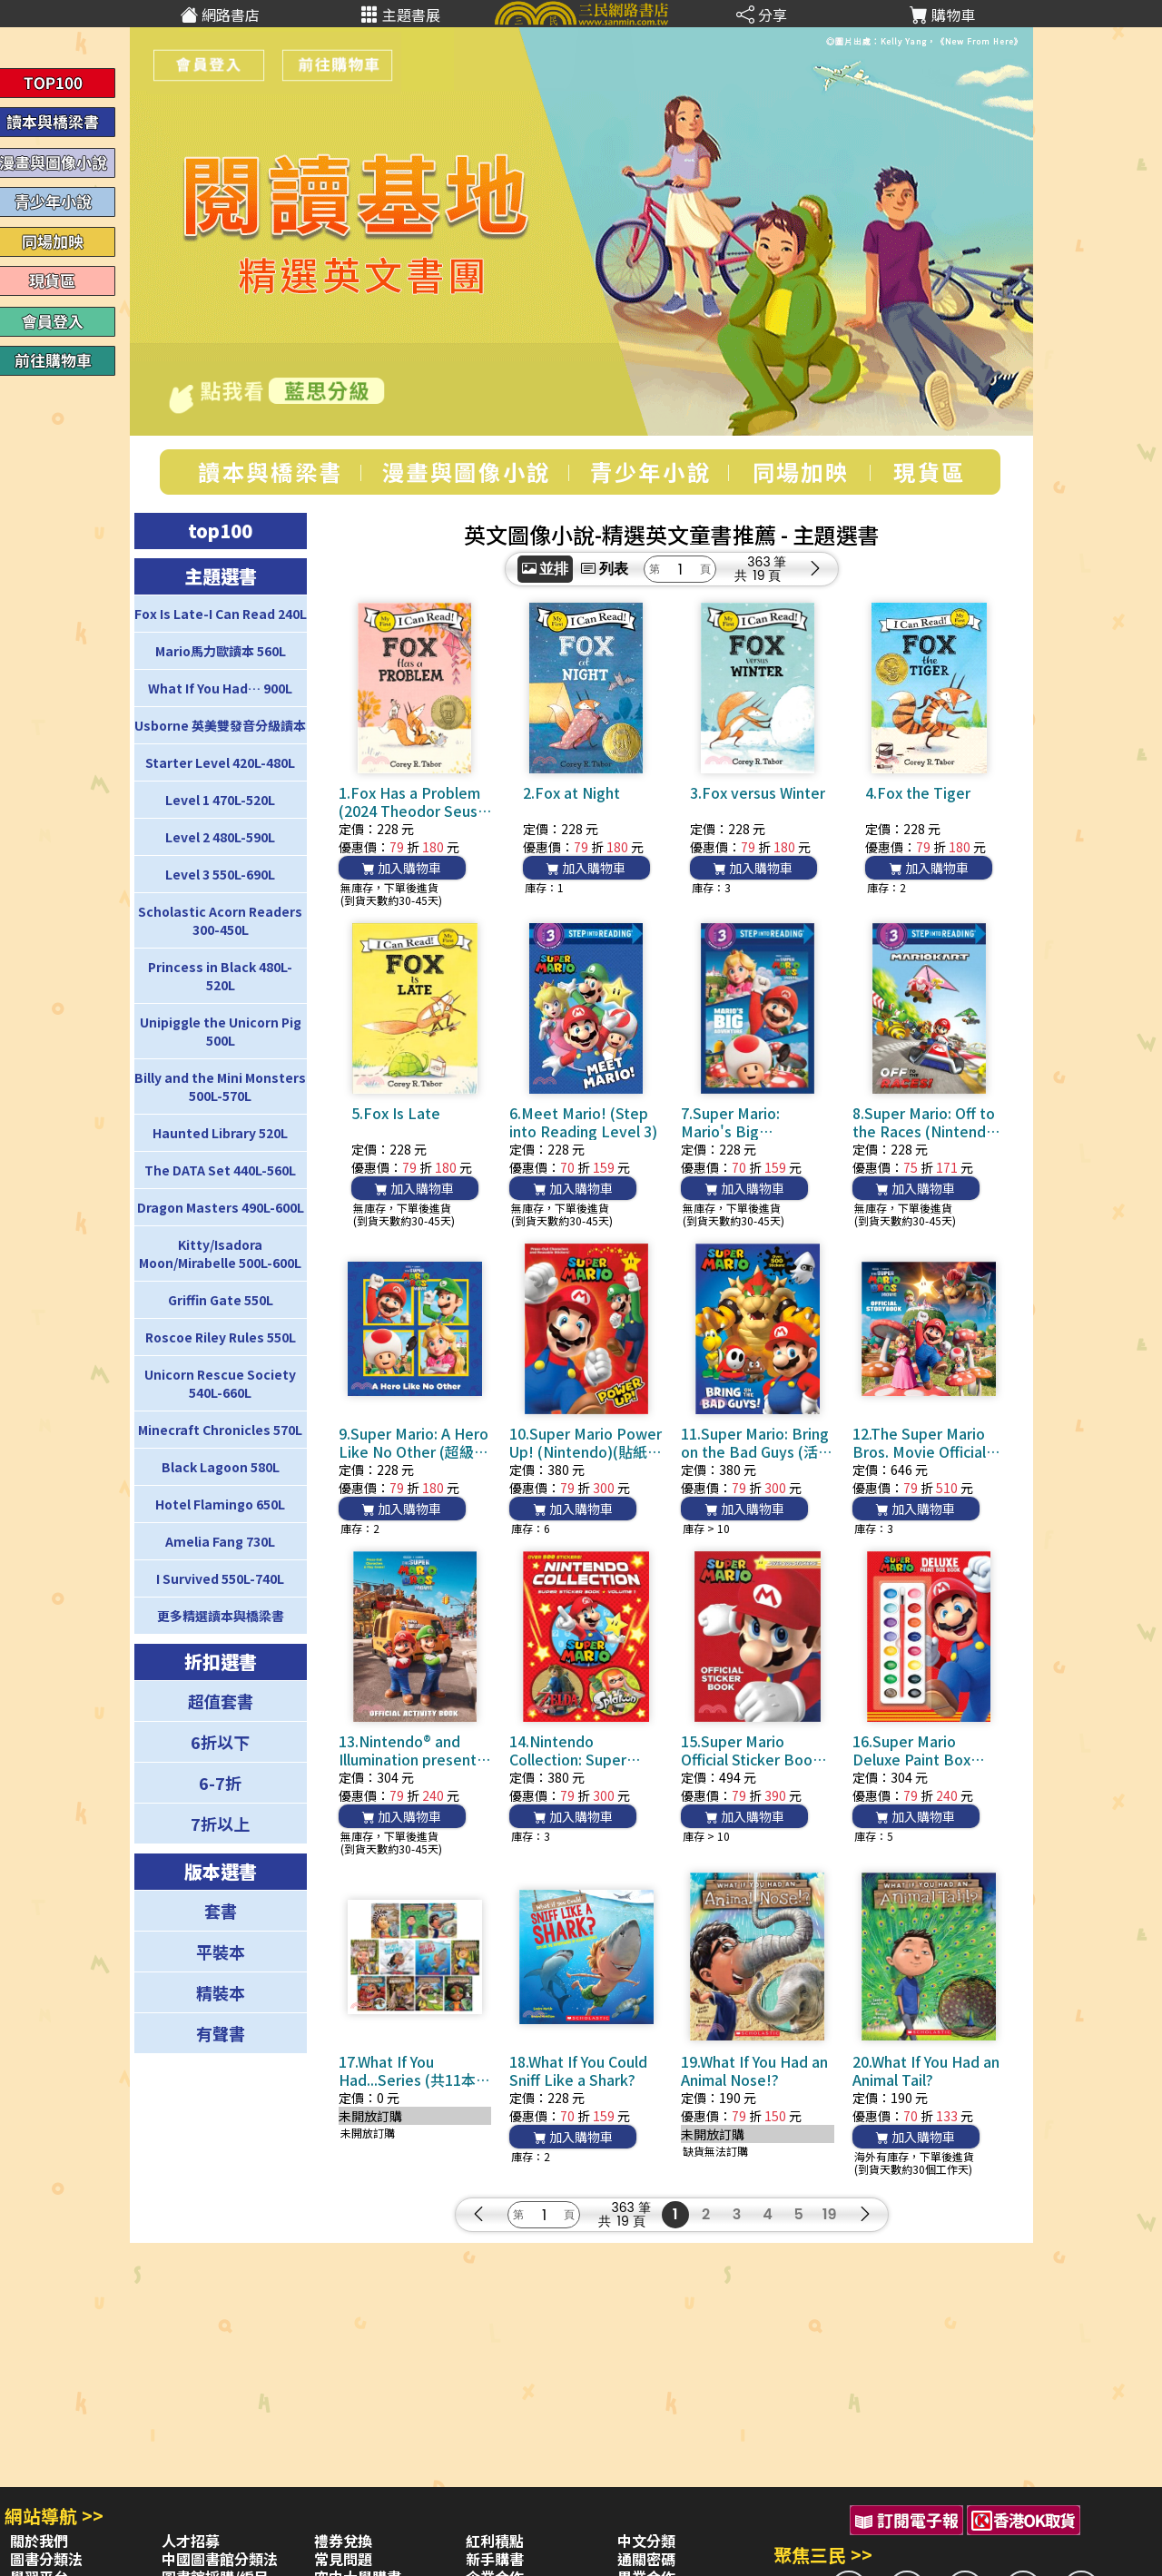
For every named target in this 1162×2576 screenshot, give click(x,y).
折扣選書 (220, 1661)
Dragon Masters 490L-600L (220, 1207)
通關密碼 (646, 2559)
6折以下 (220, 1742)
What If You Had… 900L (220, 688)
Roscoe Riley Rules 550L (220, 1337)
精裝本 (220, 1992)
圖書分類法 (46, 2559)
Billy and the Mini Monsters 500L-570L (220, 1086)
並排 (545, 568)
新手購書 (495, 2559)
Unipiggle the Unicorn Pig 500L (220, 1031)
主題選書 (220, 576)
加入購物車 (401, 868)
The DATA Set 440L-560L (220, 1170)
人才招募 (191, 2540)
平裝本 (220, 1951)
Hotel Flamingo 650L (220, 1504)
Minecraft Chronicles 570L (220, 1430)
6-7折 (220, 1782)
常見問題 (343, 2559)
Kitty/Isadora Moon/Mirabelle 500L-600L (220, 1253)
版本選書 (220, 1871)
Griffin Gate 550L (220, 1300)
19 (829, 2214)
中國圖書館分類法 (220, 2559)
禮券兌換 (343, 2540)
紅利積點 (495, 2540)
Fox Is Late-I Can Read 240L (220, 614)
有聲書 (220, 2033)
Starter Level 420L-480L (220, 762)
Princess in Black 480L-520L (220, 976)
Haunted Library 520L (220, 1133)
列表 (604, 568)
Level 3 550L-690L (220, 874)
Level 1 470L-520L (220, 800)
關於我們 (39, 2540)
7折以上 (220, 1823)
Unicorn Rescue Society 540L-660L (220, 1383)
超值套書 (220, 1701)
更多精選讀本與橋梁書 (220, 1616)
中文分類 (646, 2540)
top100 (220, 530)
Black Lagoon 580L (221, 1467)
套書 (220, 1910)
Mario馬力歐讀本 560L (220, 651)
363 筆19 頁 (766, 569)
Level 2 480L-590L (220, 837)
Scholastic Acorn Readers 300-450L (220, 920)
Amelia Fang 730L (220, 1541)
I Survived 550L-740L (220, 1578)
